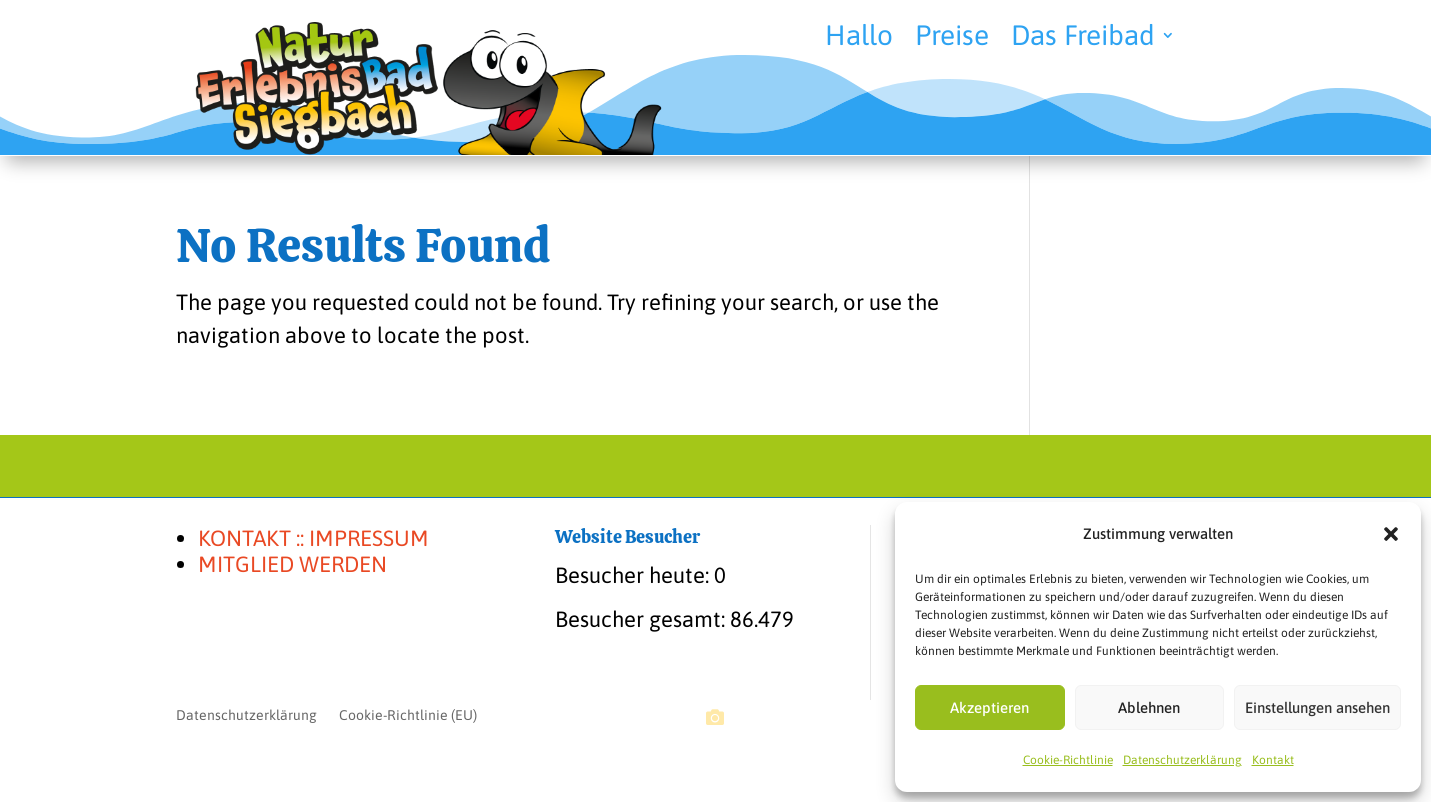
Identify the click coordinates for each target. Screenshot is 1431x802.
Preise (952, 39)
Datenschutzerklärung (1182, 760)
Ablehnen (1149, 707)
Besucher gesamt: (642, 619)
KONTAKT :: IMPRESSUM (313, 538)
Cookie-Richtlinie (1068, 760)
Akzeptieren (989, 707)
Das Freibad (1083, 39)
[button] (1391, 534)
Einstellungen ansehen (1317, 707)
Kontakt (1273, 760)
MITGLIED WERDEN (292, 564)
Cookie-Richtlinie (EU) (408, 715)
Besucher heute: (634, 575)
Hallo (859, 39)
